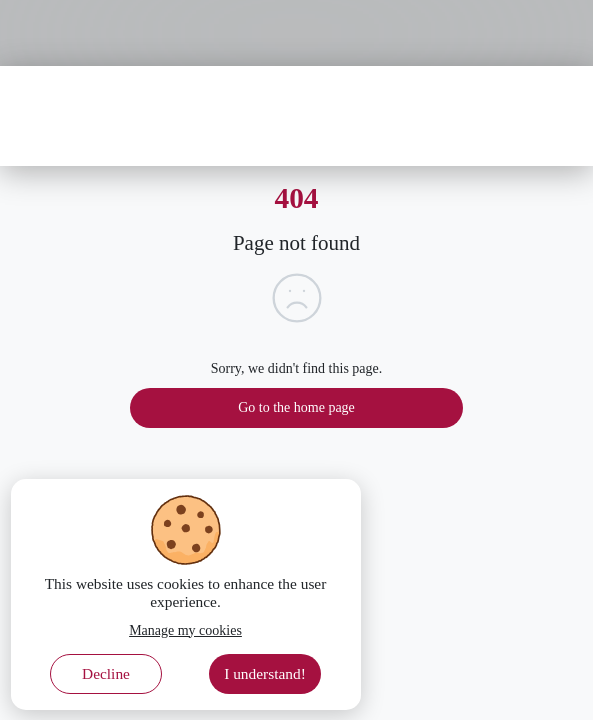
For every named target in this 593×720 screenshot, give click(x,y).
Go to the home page (296, 407)
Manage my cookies (185, 630)
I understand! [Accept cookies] (265, 673)
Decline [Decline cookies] (106, 673)
